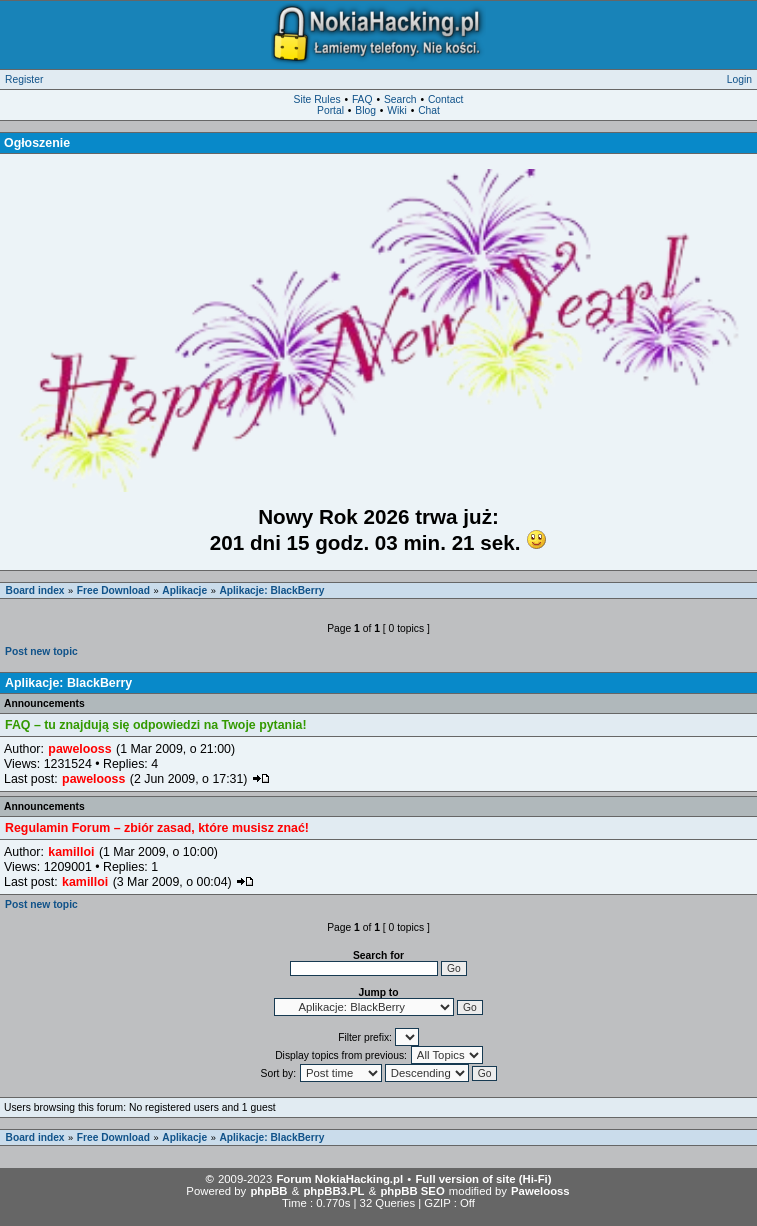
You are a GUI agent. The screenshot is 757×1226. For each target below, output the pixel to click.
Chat (429, 110)
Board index (35, 590)
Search (400, 99)
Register (24, 79)
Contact (446, 99)
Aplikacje (184, 590)
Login (739, 79)
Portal (330, 110)
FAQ (362, 99)
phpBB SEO (412, 1191)
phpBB (268, 1191)
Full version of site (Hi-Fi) (483, 1179)
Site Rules (317, 99)
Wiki (396, 110)
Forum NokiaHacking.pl (339, 1179)
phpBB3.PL (333, 1191)
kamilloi (71, 852)
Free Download (113, 590)
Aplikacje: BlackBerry (271, 590)
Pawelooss (540, 1191)
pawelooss (79, 749)
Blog (365, 110)
